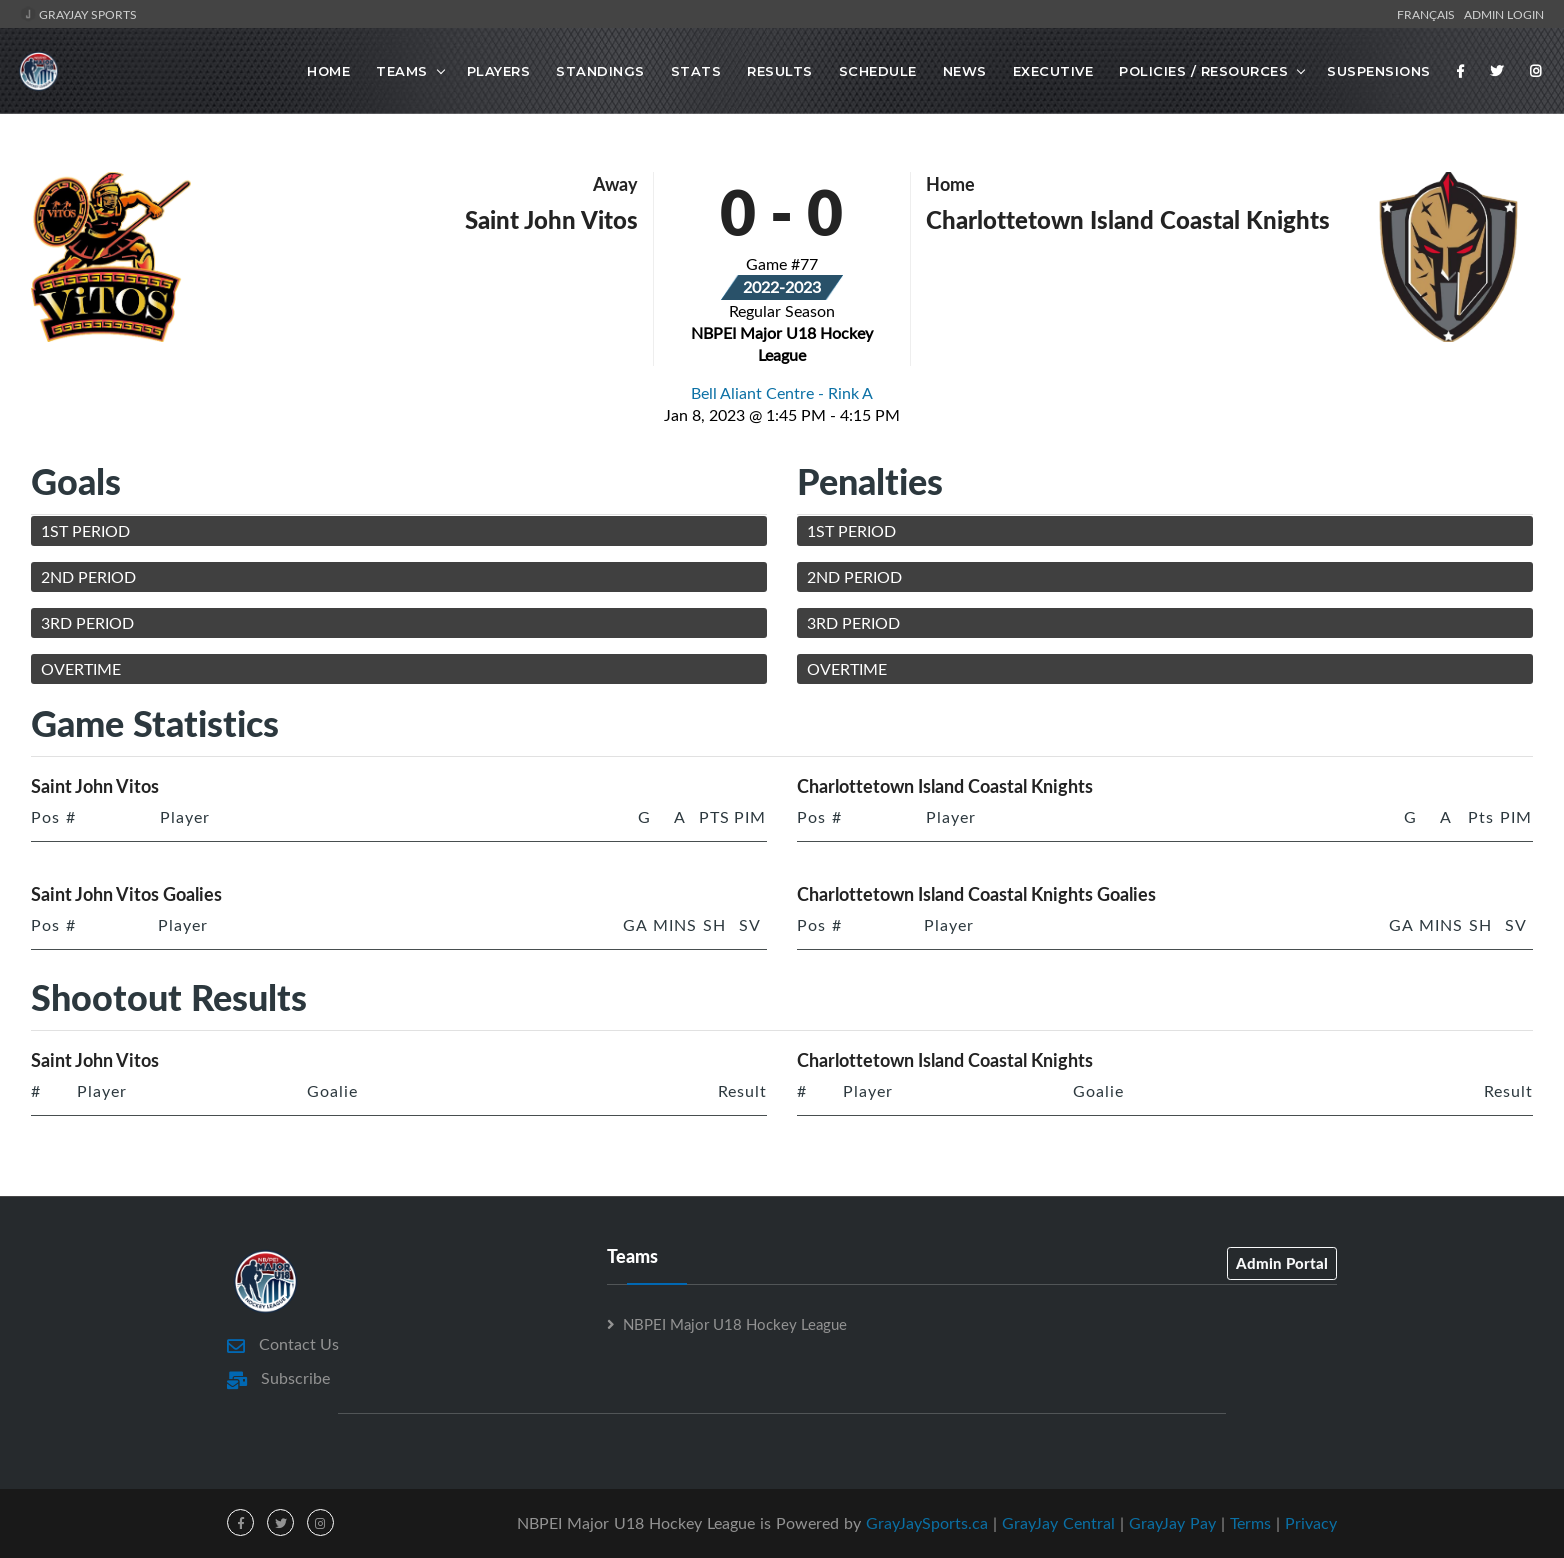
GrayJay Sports (78, 14)
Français (1429, 14)
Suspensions (1379, 71)
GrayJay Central (1058, 1523)
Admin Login (1504, 14)
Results (780, 71)
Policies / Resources (1203, 71)
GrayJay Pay (1172, 1523)
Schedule (878, 71)
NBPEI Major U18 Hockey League (735, 1324)
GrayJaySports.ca (927, 1523)
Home (328, 71)
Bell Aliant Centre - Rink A (782, 393)
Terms (1250, 1523)
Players (499, 71)
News (965, 71)
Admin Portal (1282, 1263)
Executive (1053, 71)
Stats (696, 71)
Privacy (1311, 1523)
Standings (600, 71)
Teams (402, 71)
